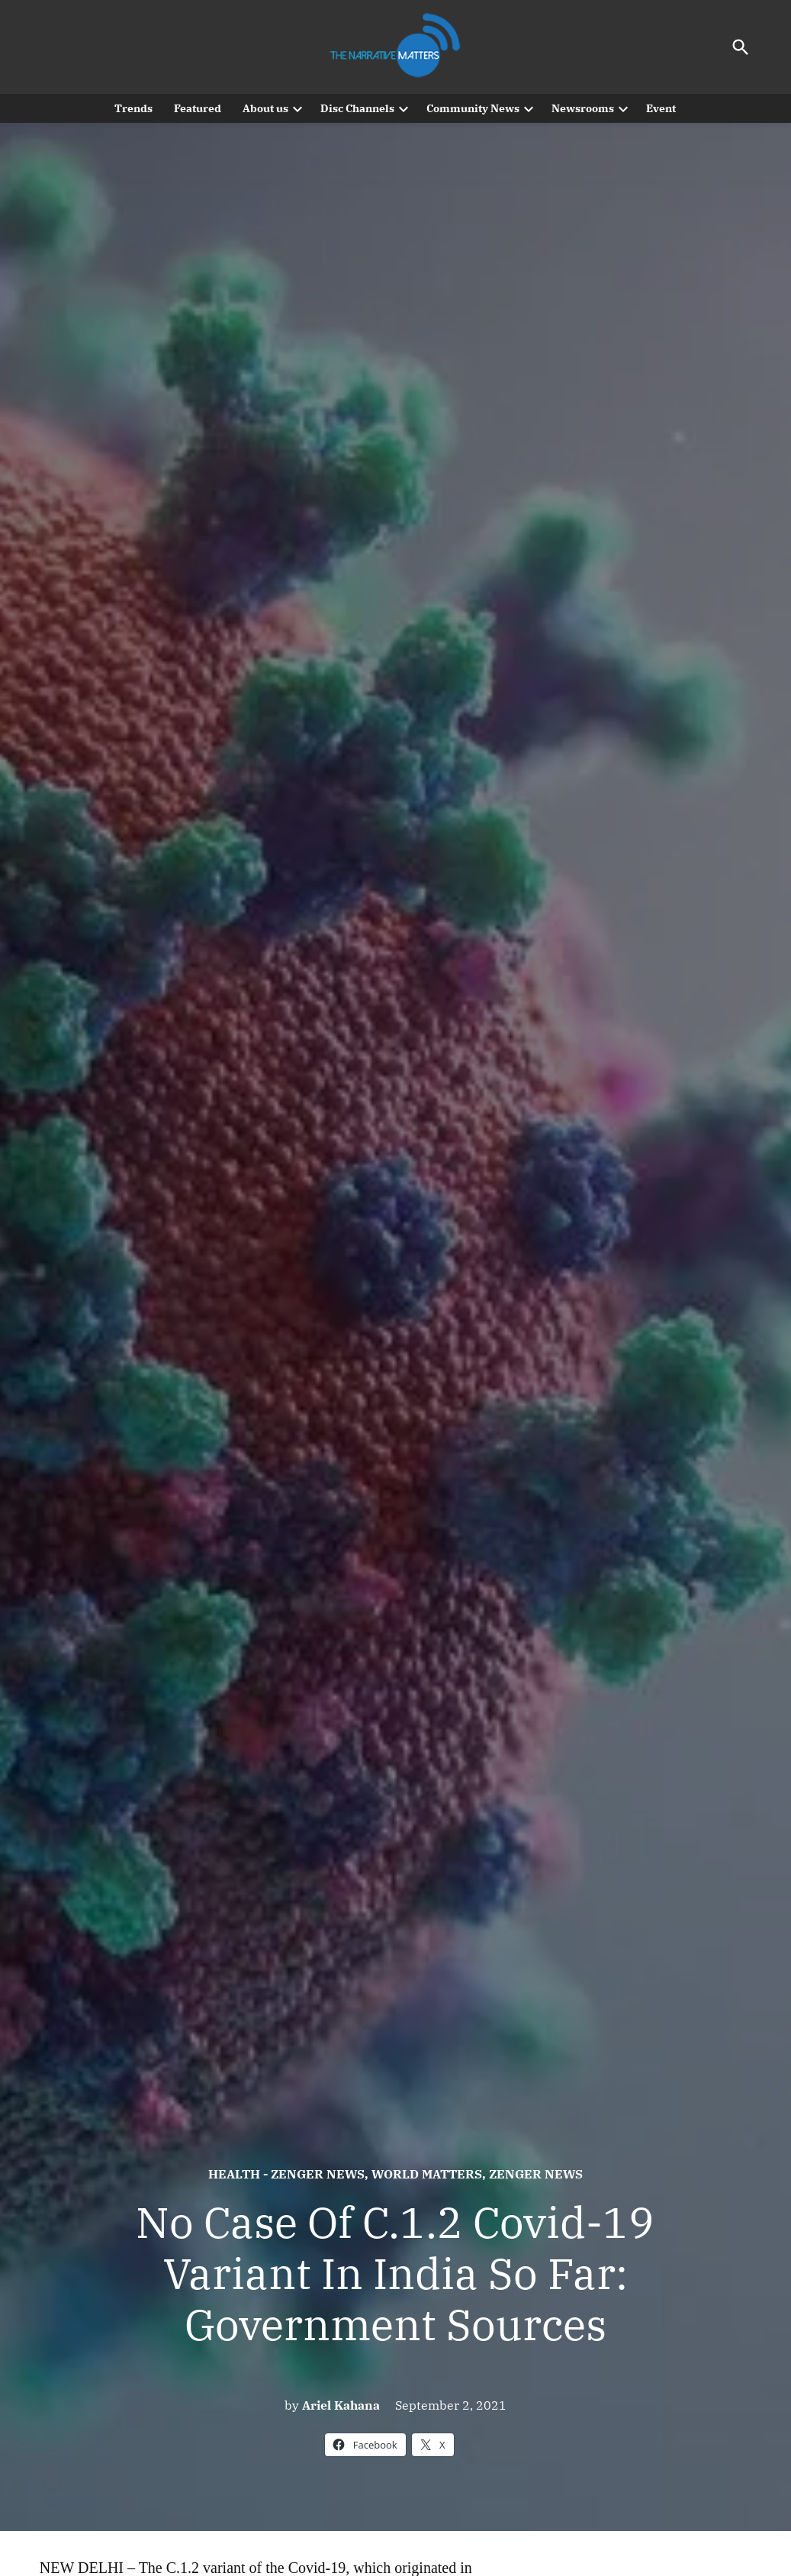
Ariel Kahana (341, 2405)
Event (661, 108)
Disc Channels (357, 108)
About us (265, 108)
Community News (472, 108)
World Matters (426, 2174)
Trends (133, 108)
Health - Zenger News (286, 2174)
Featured (197, 108)
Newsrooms (582, 108)
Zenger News (536, 2174)
